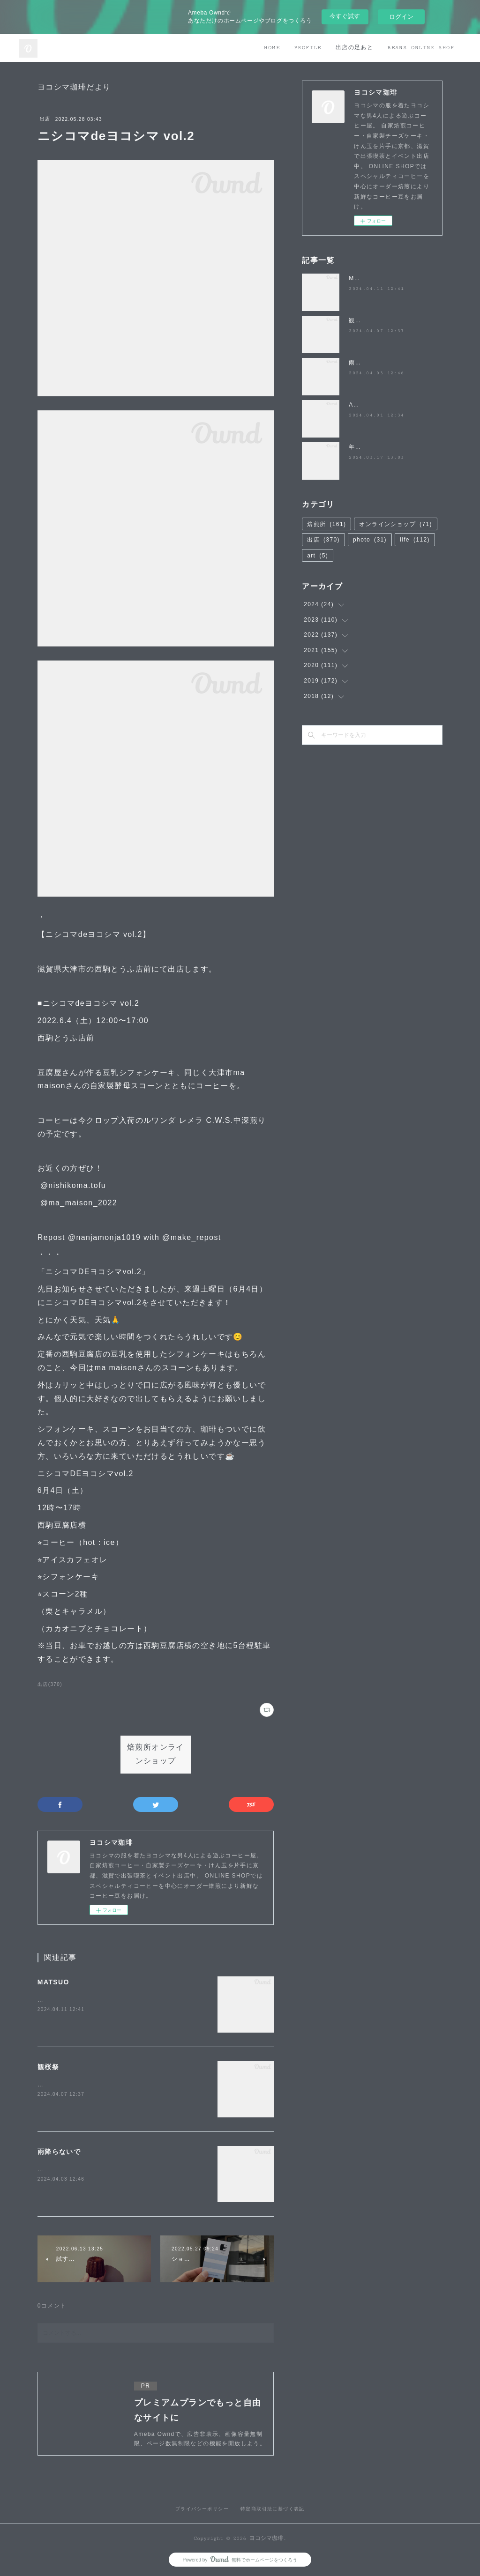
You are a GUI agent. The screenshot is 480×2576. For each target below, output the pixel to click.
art (317, 555)
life (415, 539)
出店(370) (50, 1684)
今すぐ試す (345, 16)
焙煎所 (326, 524)
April (356, 404)
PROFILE (308, 48)
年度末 (358, 447)
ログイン (401, 16)
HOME (272, 48)
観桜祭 (48, 2067)
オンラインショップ (395, 524)
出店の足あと (354, 48)
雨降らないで (59, 2151)
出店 (45, 118)
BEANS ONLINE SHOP (420, 48)
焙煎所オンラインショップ (155, 1754)
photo (370, 539)
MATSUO (53, 1982)
